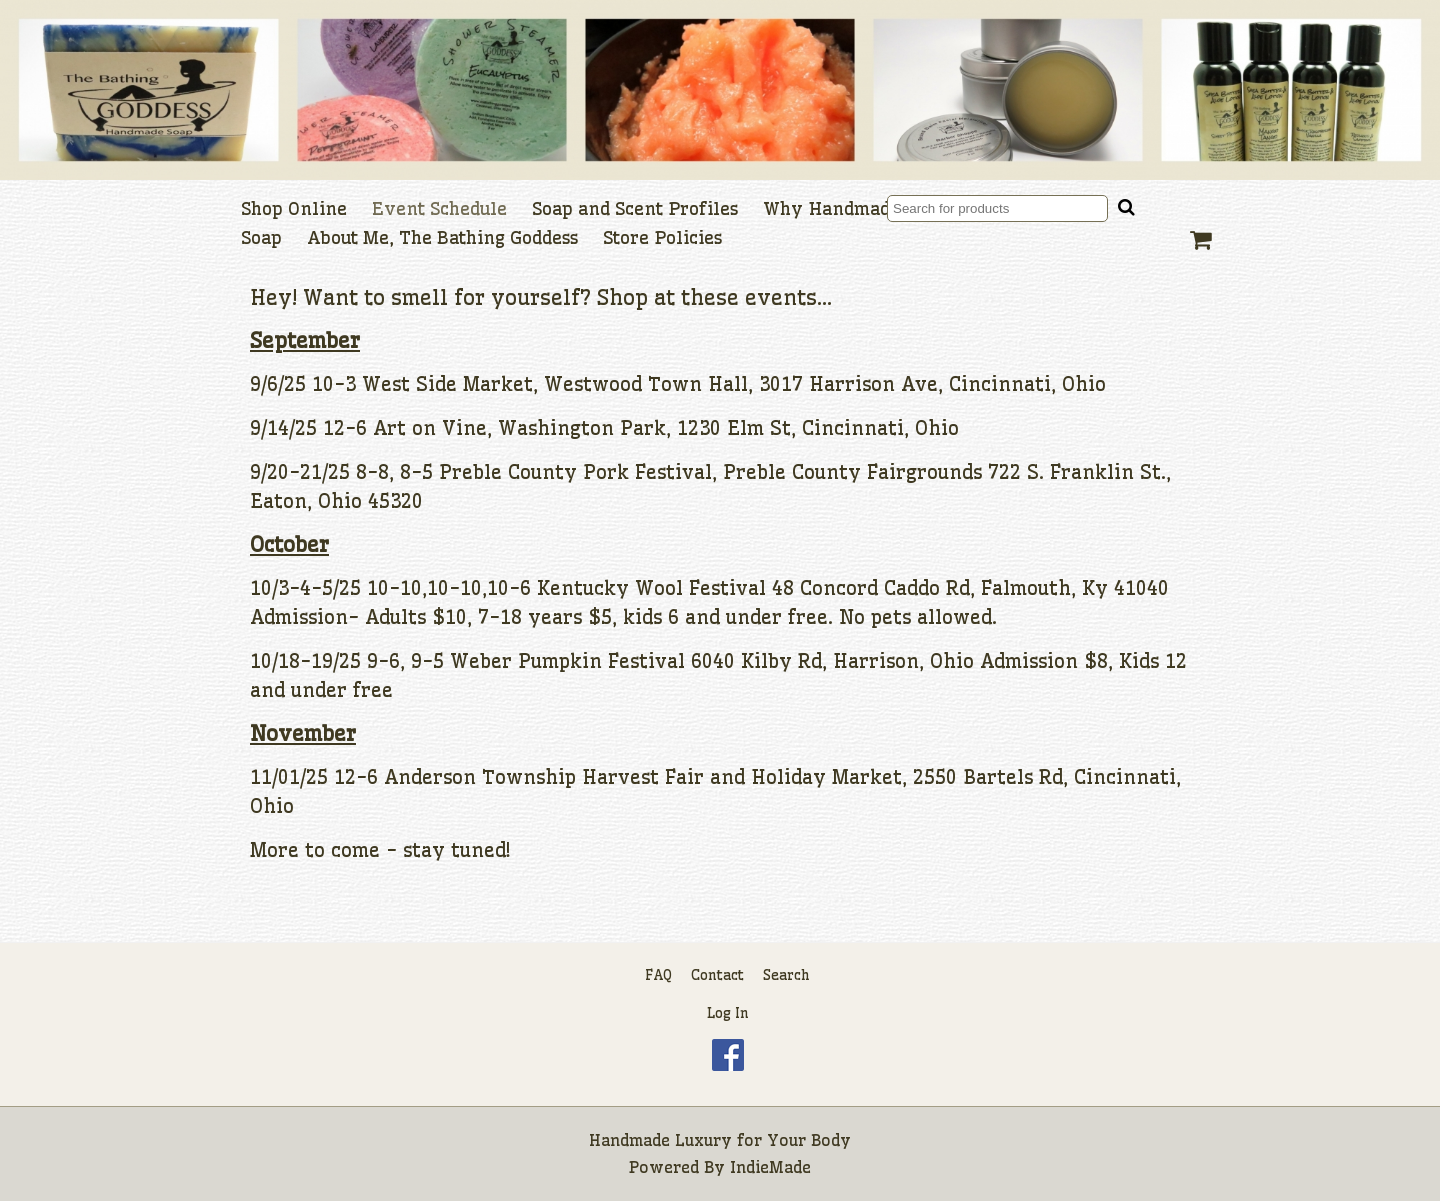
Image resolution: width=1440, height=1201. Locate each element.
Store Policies (662, 238)
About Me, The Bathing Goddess (442, 238)
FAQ (658, 975)
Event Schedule (439, 209)
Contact (717, 975)
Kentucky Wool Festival (651, 588)
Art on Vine (430, 428)
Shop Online (294, 209)
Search (786, 975)
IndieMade (770, 1167)
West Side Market (447, 384)
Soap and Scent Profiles (635, 209)
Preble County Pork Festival (575, 472)
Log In (728, 1013)
